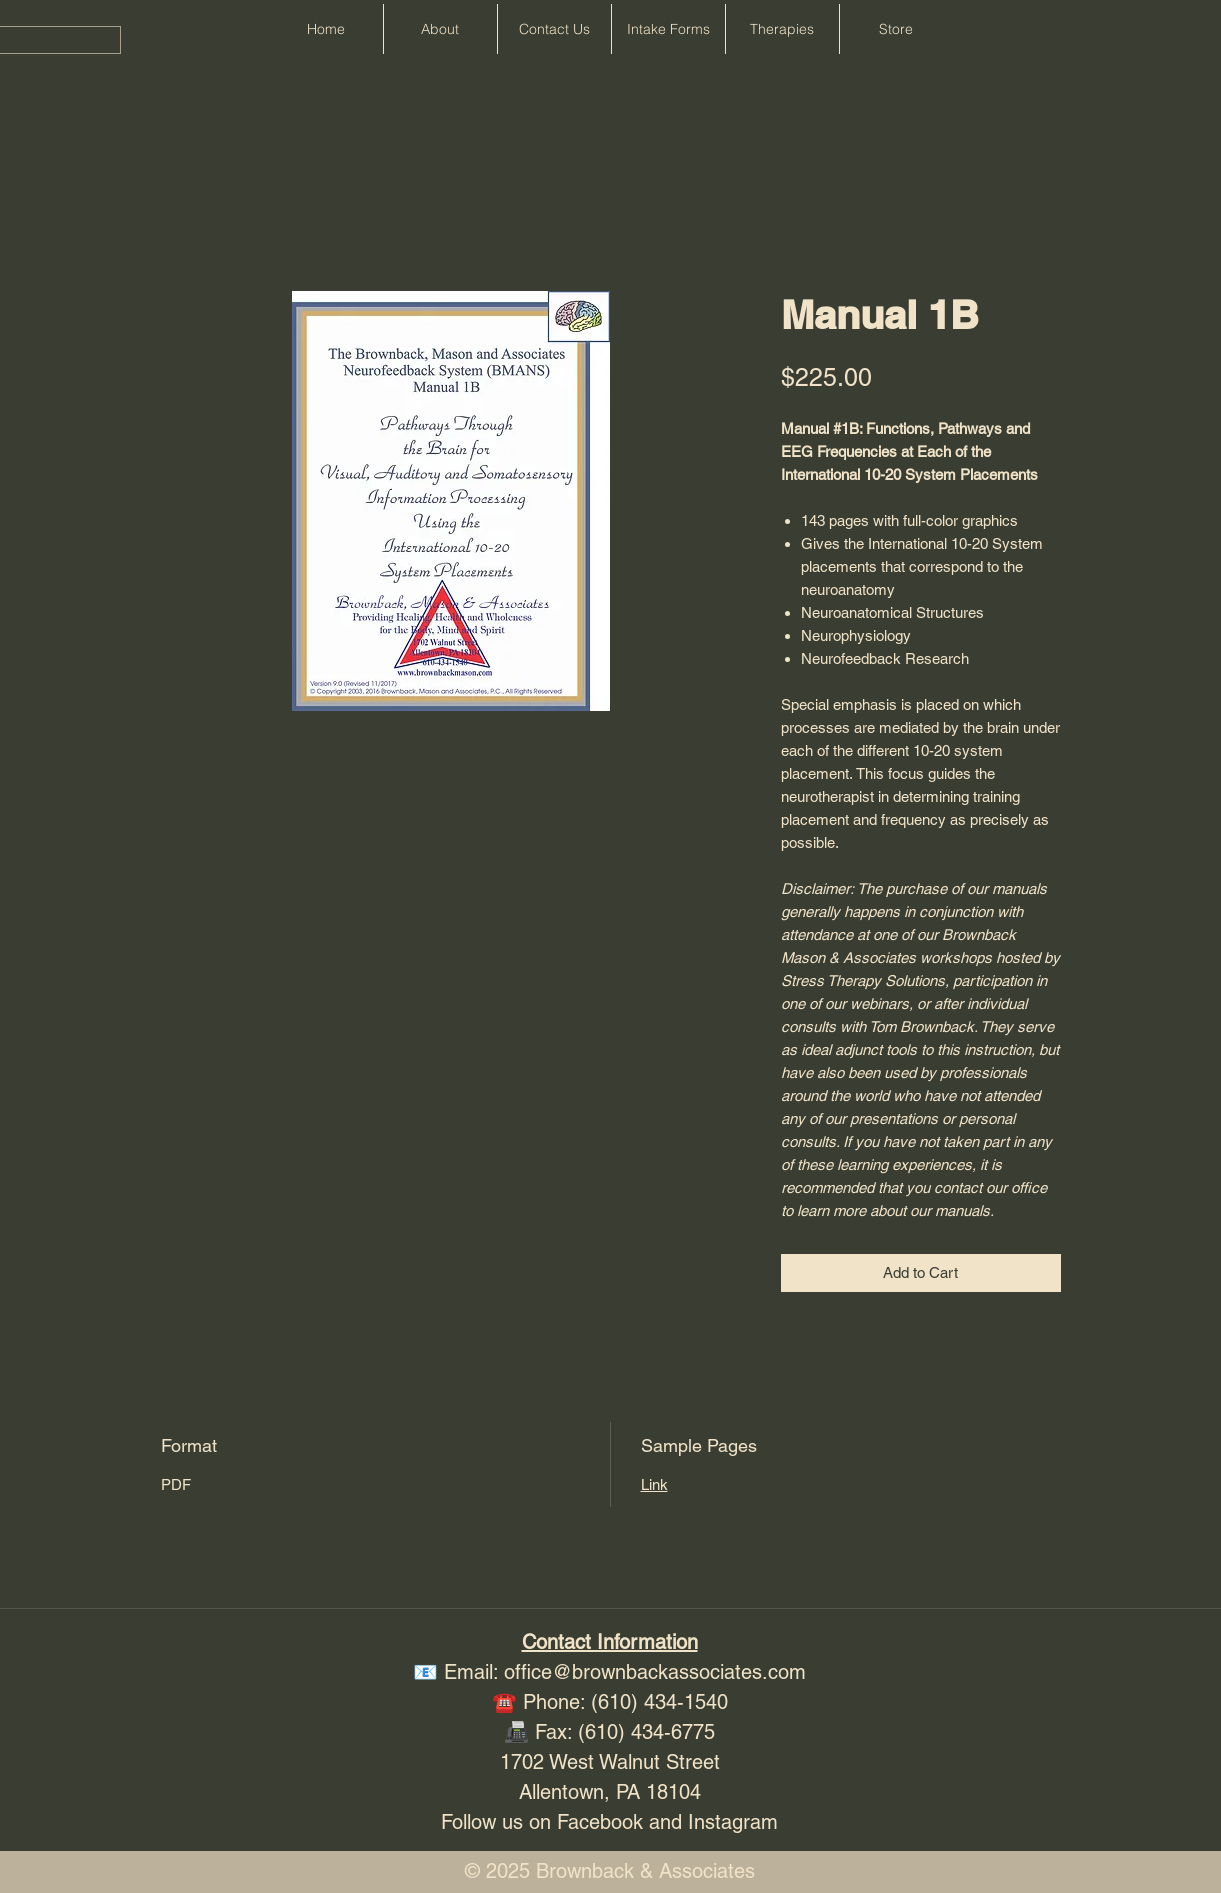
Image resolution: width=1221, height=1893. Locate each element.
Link (654, 1484)
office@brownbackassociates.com (655, 1672)
